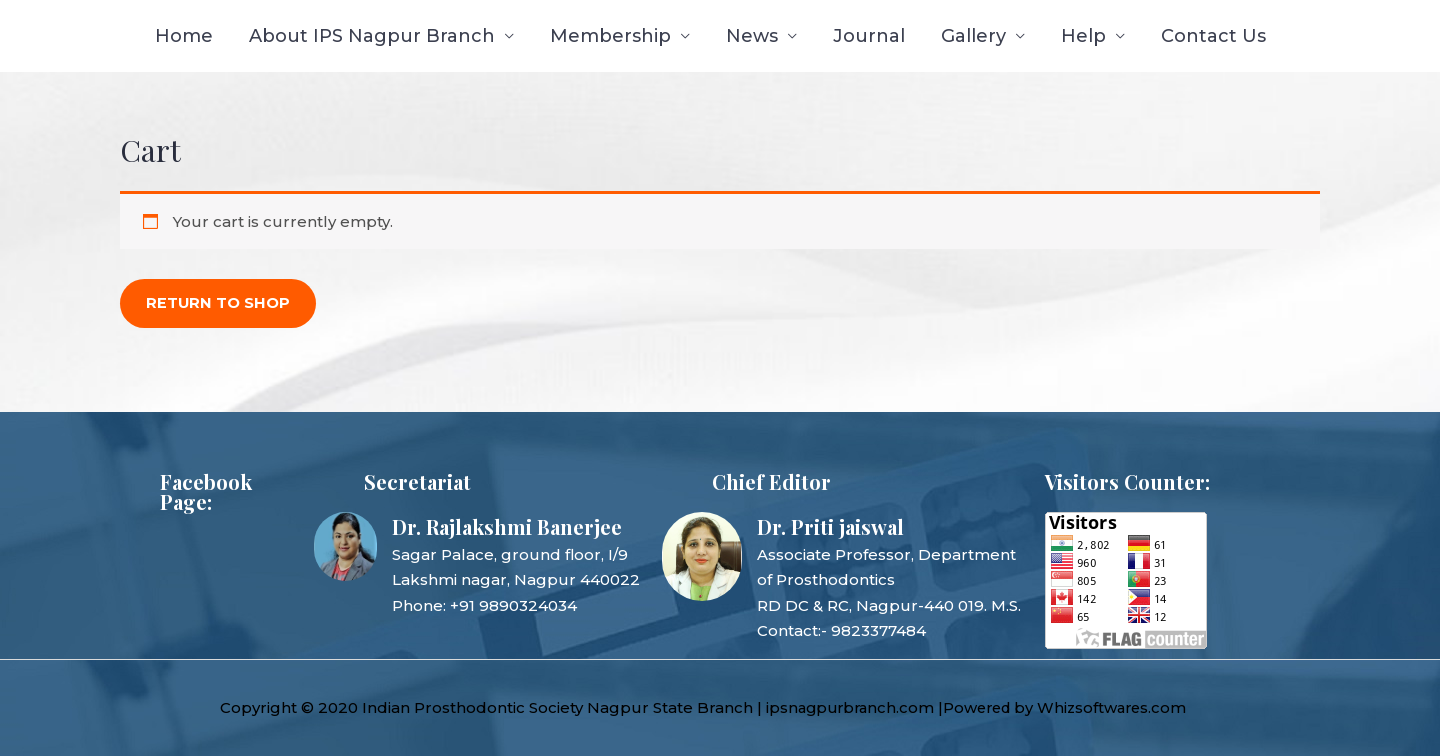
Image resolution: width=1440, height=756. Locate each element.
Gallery (973, 36)
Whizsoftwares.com (1124, 707)
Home (184, 36)
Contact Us (1213, 36)
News (752, 36)
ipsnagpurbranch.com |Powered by (907, 707)
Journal (869, 36)
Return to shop (218, 303)
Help (1083, 36)
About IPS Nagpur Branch (372, 36)
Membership (610, 36)
